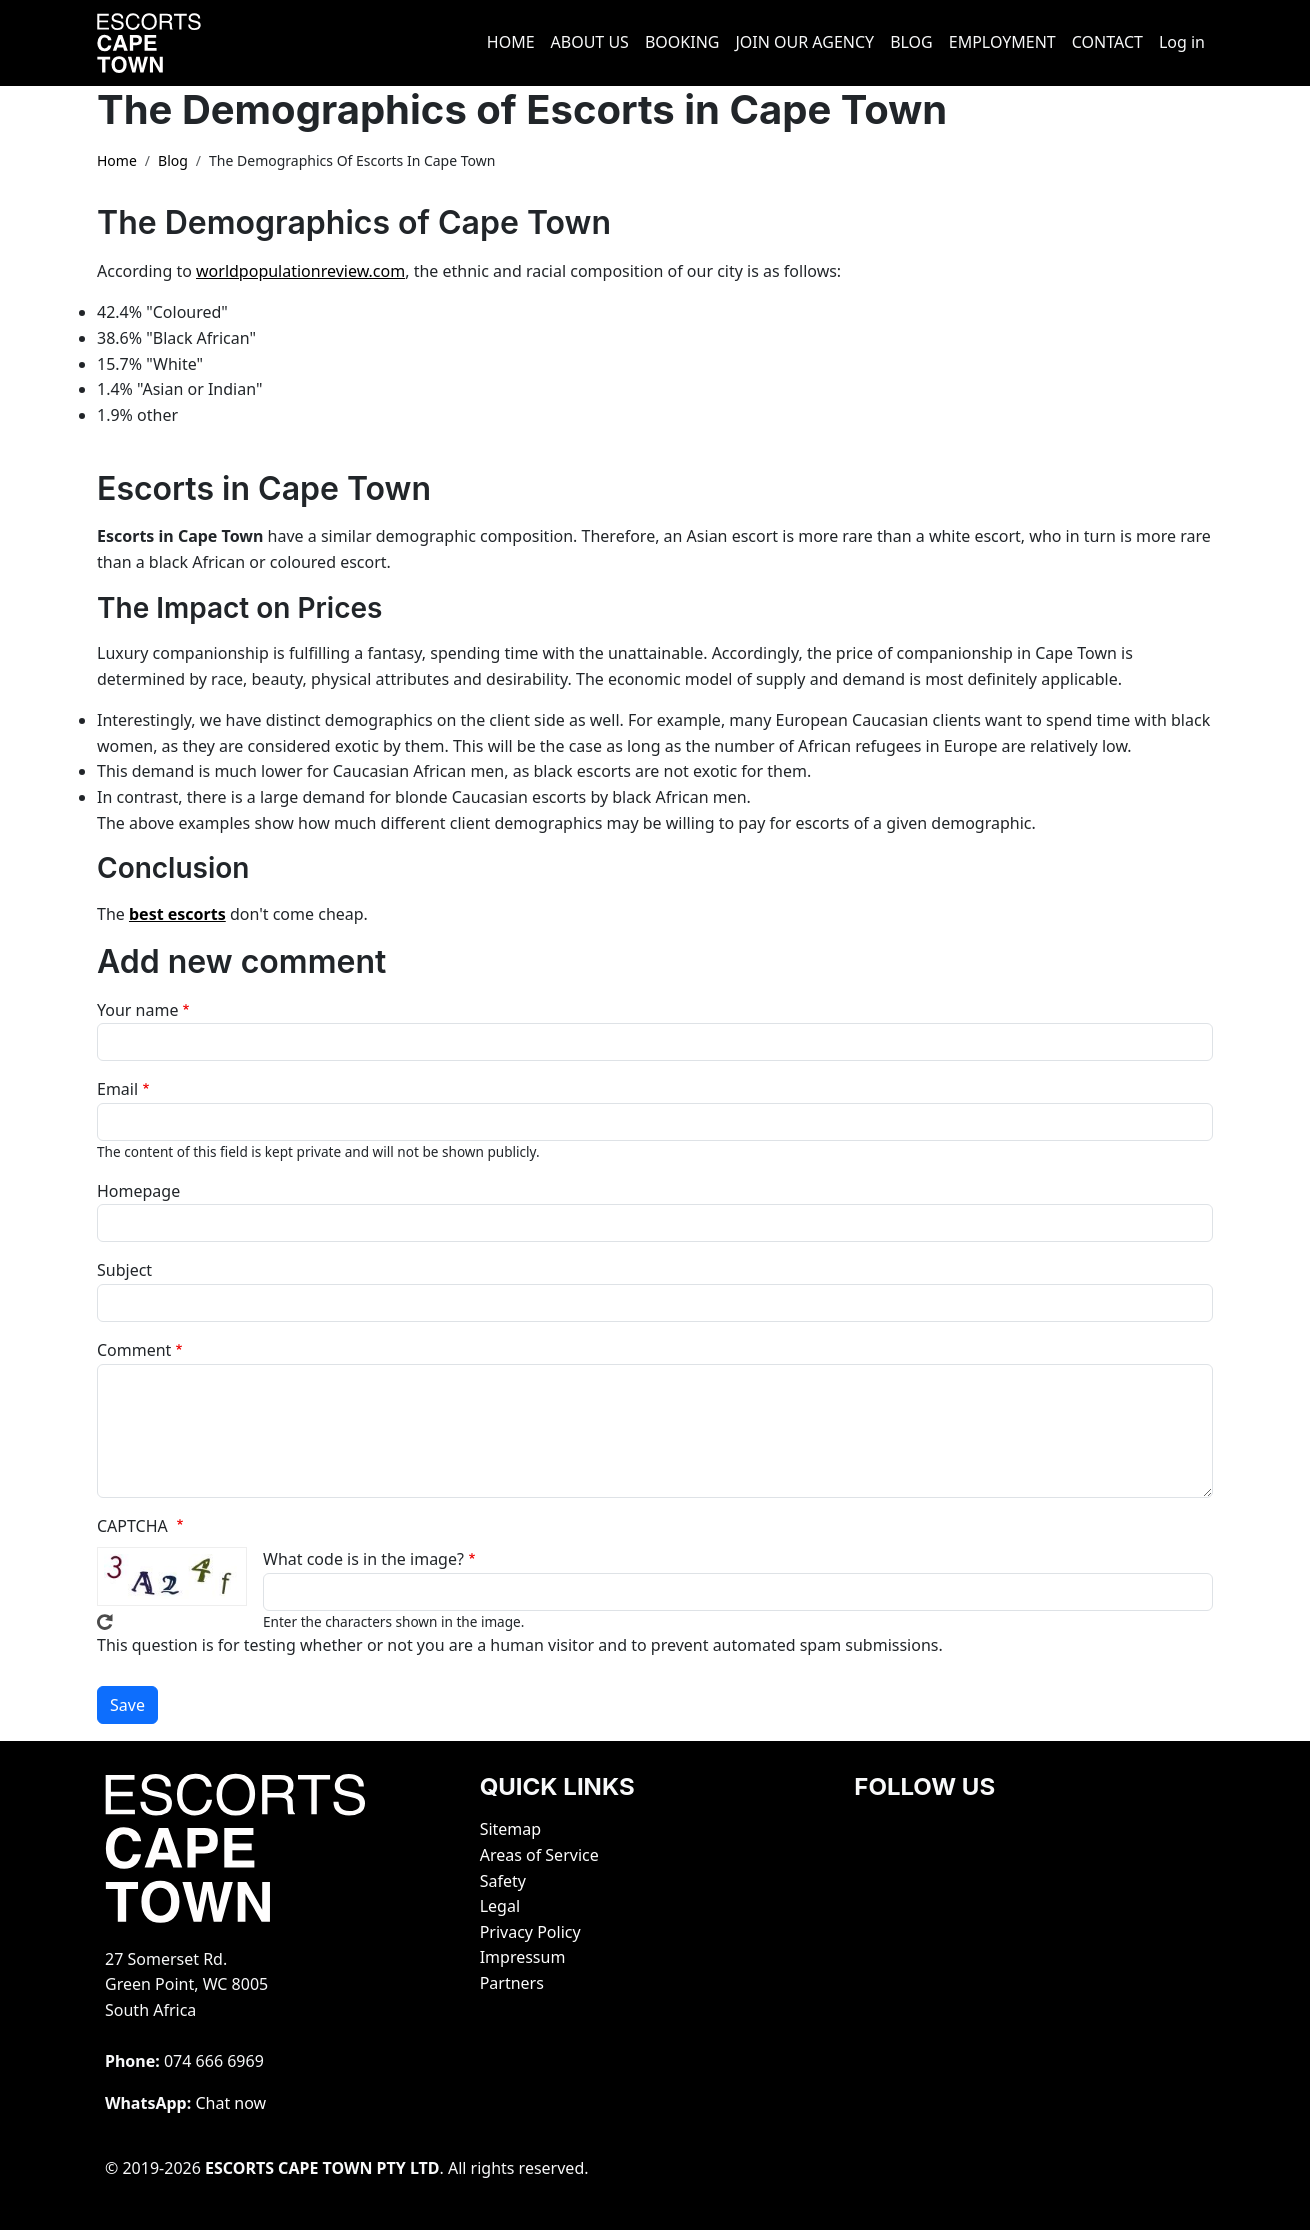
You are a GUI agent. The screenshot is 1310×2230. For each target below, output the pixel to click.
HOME (511, 42)
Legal (500, 1906)
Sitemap (511, 1829)
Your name (137, 1010)
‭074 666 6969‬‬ (214, 2061)
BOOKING (682, 42)
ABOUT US (590, 42)
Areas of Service (539, 1855)
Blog (173, 160)
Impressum (523, 1957)
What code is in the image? (363, 1559)
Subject (124, 1270)
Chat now (230, 2103)
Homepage (138, 1191)
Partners (512, 1983)
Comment (134, 1350)
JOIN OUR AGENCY (804, 42)
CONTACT (1107, 42)
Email (117, 1089)
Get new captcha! (105, 1622)
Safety (503, 1881)
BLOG (911, 42)
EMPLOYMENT (1002, 42)
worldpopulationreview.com (300, 271)
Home (117, 160)
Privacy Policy (530, 1932)
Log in (1182, 42)
